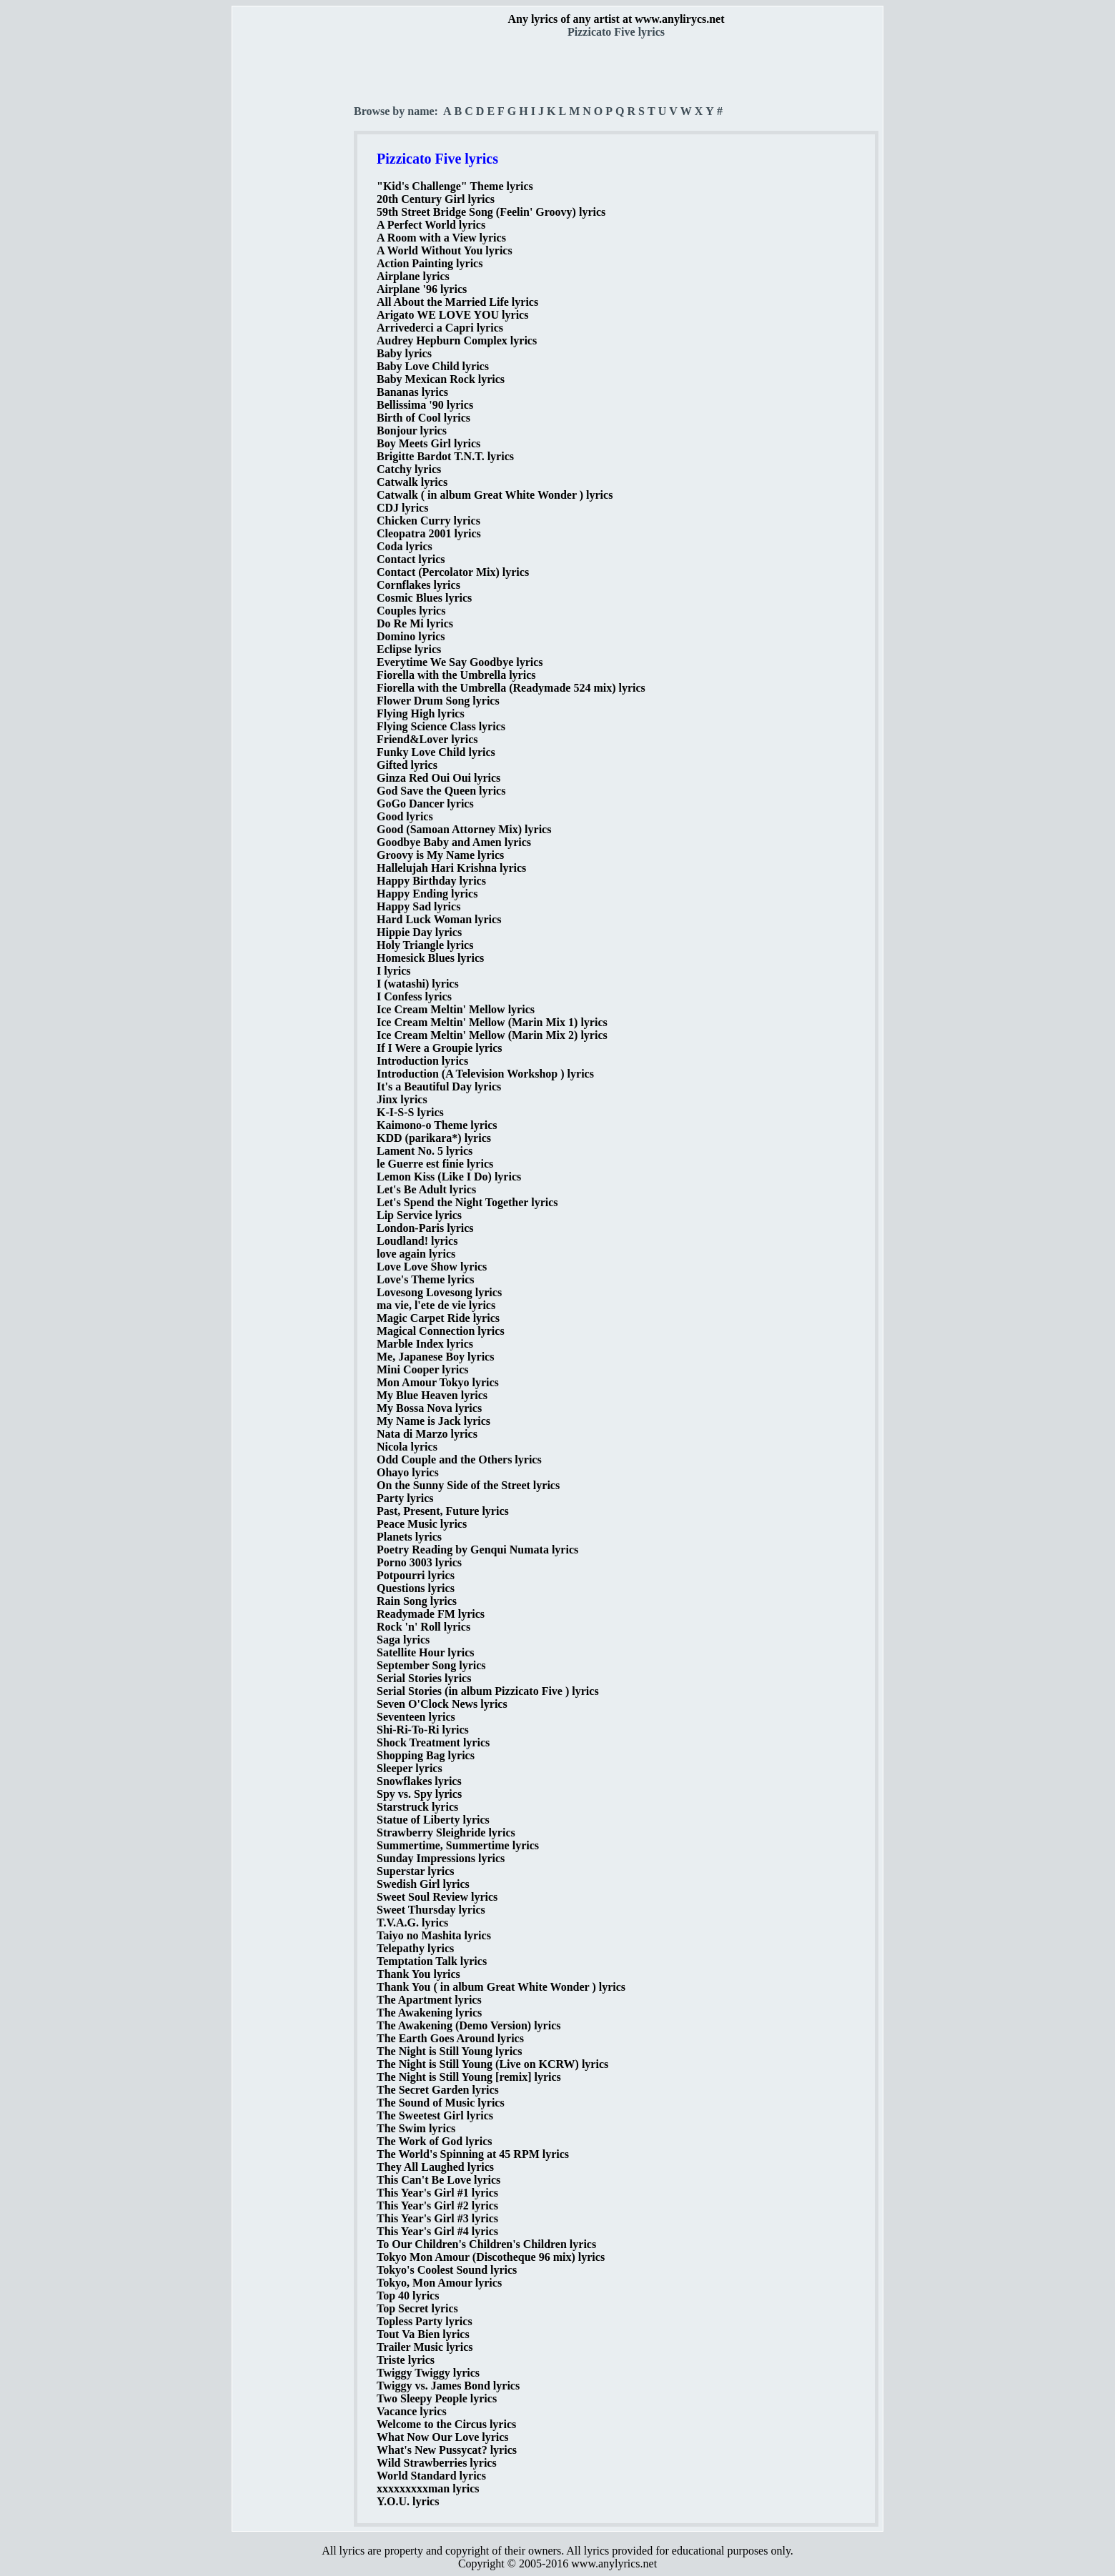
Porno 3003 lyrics (419, 1562)
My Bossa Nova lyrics (429, 1408)
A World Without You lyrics (444, 250)
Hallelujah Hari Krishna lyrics (451, 868)
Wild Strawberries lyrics (437, 2463)
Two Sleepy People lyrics (437, 2398)
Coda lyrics (404, 546)
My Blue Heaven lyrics (432, 1395)
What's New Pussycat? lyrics (447, 2450)
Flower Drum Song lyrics (438, 701)
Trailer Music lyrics (424, 2347)
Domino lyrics (411, 636)
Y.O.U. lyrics (408, 2501)
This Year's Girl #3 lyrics (437, 2218)
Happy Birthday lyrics (431, 881)
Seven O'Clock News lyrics (442, 1704)
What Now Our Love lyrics (443, 2437)
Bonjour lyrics (412, 430)
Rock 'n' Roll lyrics (423, 1627)
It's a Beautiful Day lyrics (439, 1086)
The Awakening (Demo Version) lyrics (468, 2025)
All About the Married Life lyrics (457, 302)
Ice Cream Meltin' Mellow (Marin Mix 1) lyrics (492, 1022)
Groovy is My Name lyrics (440, 855)
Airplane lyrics (413, 276)
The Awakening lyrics (429, 2012)
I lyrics (394, 971)
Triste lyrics (406, 2360)
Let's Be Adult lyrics (426, 1189)
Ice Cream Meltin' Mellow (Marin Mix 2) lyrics (492, 1035)
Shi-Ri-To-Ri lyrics (423, 1730)
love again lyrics (416, 1254)
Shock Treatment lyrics (433, 1742)
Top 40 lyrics (408, 2295)
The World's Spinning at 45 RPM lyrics (473, 2154)
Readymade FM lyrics (431, 1614)
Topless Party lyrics (424, 2321)
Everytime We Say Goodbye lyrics (460, 662)
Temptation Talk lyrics (432, 1961)
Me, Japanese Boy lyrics (435, 1357)
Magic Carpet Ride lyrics (438, 1318)
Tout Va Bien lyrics (423, 2334)
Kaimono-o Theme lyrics (437, 1125)
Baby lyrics (404, 353)
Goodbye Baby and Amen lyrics (454, 842)
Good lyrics (405, 816)
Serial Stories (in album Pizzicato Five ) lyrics (488, 1691)
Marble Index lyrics (425, 1344)
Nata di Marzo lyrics (427, 1434)
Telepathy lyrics (415, 1948)
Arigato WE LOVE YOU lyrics (452, 315)
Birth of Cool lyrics (423, 418)
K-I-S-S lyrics (410, 1112)
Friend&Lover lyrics (427, 739)
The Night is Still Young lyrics (449, 2051)
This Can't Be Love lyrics (438, 2180)
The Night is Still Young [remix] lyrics (469, 2077)
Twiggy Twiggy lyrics (428, 2373)
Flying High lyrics (421, 713)
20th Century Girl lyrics (436, 199)
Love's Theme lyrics (426, 1279)
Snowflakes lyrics (419, 1781)
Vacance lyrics (412, 2411)
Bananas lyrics (412, 392)
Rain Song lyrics (417, 1601)
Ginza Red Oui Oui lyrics (438, 778)
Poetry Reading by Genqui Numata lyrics (477, 1549)
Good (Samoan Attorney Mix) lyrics (464, 829)
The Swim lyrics (416, 2128)
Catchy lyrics (409, 469)
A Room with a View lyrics (441, 238)
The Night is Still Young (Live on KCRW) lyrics (492, 2064)
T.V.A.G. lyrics (412, 1922)
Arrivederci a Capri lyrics (440, 328)
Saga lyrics (403, 1639)
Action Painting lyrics (429, 263)
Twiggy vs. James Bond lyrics (448, 2385)
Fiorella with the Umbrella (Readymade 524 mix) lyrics (511, 688)
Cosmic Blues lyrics (424, 598)
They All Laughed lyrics (435, 2167)
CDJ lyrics (402, 508)
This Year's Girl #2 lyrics (437, 2205)
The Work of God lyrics (434, 2141)
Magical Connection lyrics (441, 1331)
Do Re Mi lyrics (415, 623)
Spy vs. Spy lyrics (419, 1794)
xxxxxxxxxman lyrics (428, 2488)
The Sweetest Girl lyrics (435, 2115)
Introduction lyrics (422, 1061)
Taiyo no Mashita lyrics (434, 1935)
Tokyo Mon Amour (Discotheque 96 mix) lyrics (491, 2257)
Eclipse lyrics (409, 649)
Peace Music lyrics (422, 1524)
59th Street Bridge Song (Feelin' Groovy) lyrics (491, 212)
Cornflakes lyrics (418, 585)
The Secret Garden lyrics (438, 2090)
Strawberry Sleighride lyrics (446, 1832)
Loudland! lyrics (417, 1241)
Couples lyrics (411, 611)
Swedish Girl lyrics (423, 1884)
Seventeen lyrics (416, 1717)
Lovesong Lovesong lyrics (439, 1292)
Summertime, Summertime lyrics (458, 1845)
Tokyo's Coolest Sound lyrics (447, 2270)
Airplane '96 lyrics (422, 289)
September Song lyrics (431, 1665)
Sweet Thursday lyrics (431, 1910)
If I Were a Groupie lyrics (439, 1048)
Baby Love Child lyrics (433, 366)
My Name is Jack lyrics (433, 1421)
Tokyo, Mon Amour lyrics (439, 2283)
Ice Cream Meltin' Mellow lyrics (456, 1009)
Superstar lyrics (416, 1871)
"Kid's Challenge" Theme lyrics (455, 186)
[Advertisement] (294, 250)
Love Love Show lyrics (432, 1266)
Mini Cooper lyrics (423, 1369)
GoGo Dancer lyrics (425, 803)
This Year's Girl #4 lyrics (437, 2231)
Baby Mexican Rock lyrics (441, 379)
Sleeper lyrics (409, 1768)
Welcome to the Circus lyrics (446, 2424)
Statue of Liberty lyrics (433, 1820)
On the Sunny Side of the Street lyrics (468, 1485)
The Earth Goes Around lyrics (450, 2038)
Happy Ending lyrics (427, 893)
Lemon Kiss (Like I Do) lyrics (449, 1176)
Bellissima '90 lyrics (425, 405)
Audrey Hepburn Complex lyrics (457, 340)
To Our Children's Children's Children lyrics (486, 2244)
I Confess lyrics (414, 996)
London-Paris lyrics (425, 1228)
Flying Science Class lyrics (441, 726)
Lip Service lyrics (419, 1215)
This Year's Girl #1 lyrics (437, 2193)
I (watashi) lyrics (418, 984)
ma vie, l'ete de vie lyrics (436, 1305)
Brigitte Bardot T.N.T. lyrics (445, 456)
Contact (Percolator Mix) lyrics (453, 572)
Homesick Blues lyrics (430, 958)
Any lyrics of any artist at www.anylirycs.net (615, 19)
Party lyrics (405, 1498)
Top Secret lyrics (417, 2308)
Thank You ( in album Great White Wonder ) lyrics (501, 1987)
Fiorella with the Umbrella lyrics (456, 675)
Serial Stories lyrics (424, 1678)
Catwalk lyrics (412, 482)
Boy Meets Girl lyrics (428, 443)
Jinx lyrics (402, 1099)
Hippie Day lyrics (419, 932)
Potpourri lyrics (416, 1575)
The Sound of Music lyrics (441, 2103)
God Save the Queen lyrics (441, 791)
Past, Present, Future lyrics (443, 1511)
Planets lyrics (409, 1537)
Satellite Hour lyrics (426, 1652)
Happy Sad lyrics (418, 906)
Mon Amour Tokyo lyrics (438, 1382)
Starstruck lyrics (417, 1807)
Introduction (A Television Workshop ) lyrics (485, 1074)
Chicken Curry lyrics (428, 520)
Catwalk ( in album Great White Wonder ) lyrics (495, 495)
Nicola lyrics (407, 1447)
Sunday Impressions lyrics (441, 1858)
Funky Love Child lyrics (436, 752)
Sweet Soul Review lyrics (437, 1897)
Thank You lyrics (418, 1974)
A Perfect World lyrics (431, 225)
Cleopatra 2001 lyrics (429, 533)
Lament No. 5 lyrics (424, 1151)
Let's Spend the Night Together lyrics (467, 1202)
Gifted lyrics (407, 765)
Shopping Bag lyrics (426, 1755)
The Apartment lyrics (429, 2000)
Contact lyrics (411, 559)
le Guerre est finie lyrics (435, 1164)
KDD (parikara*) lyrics (434, 1138)
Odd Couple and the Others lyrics (459, 1459)
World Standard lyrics (431, 2476)
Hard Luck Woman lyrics (439, 919)
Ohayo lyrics (408, 1472)
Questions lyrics (416, 1588)
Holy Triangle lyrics (425, 945)
